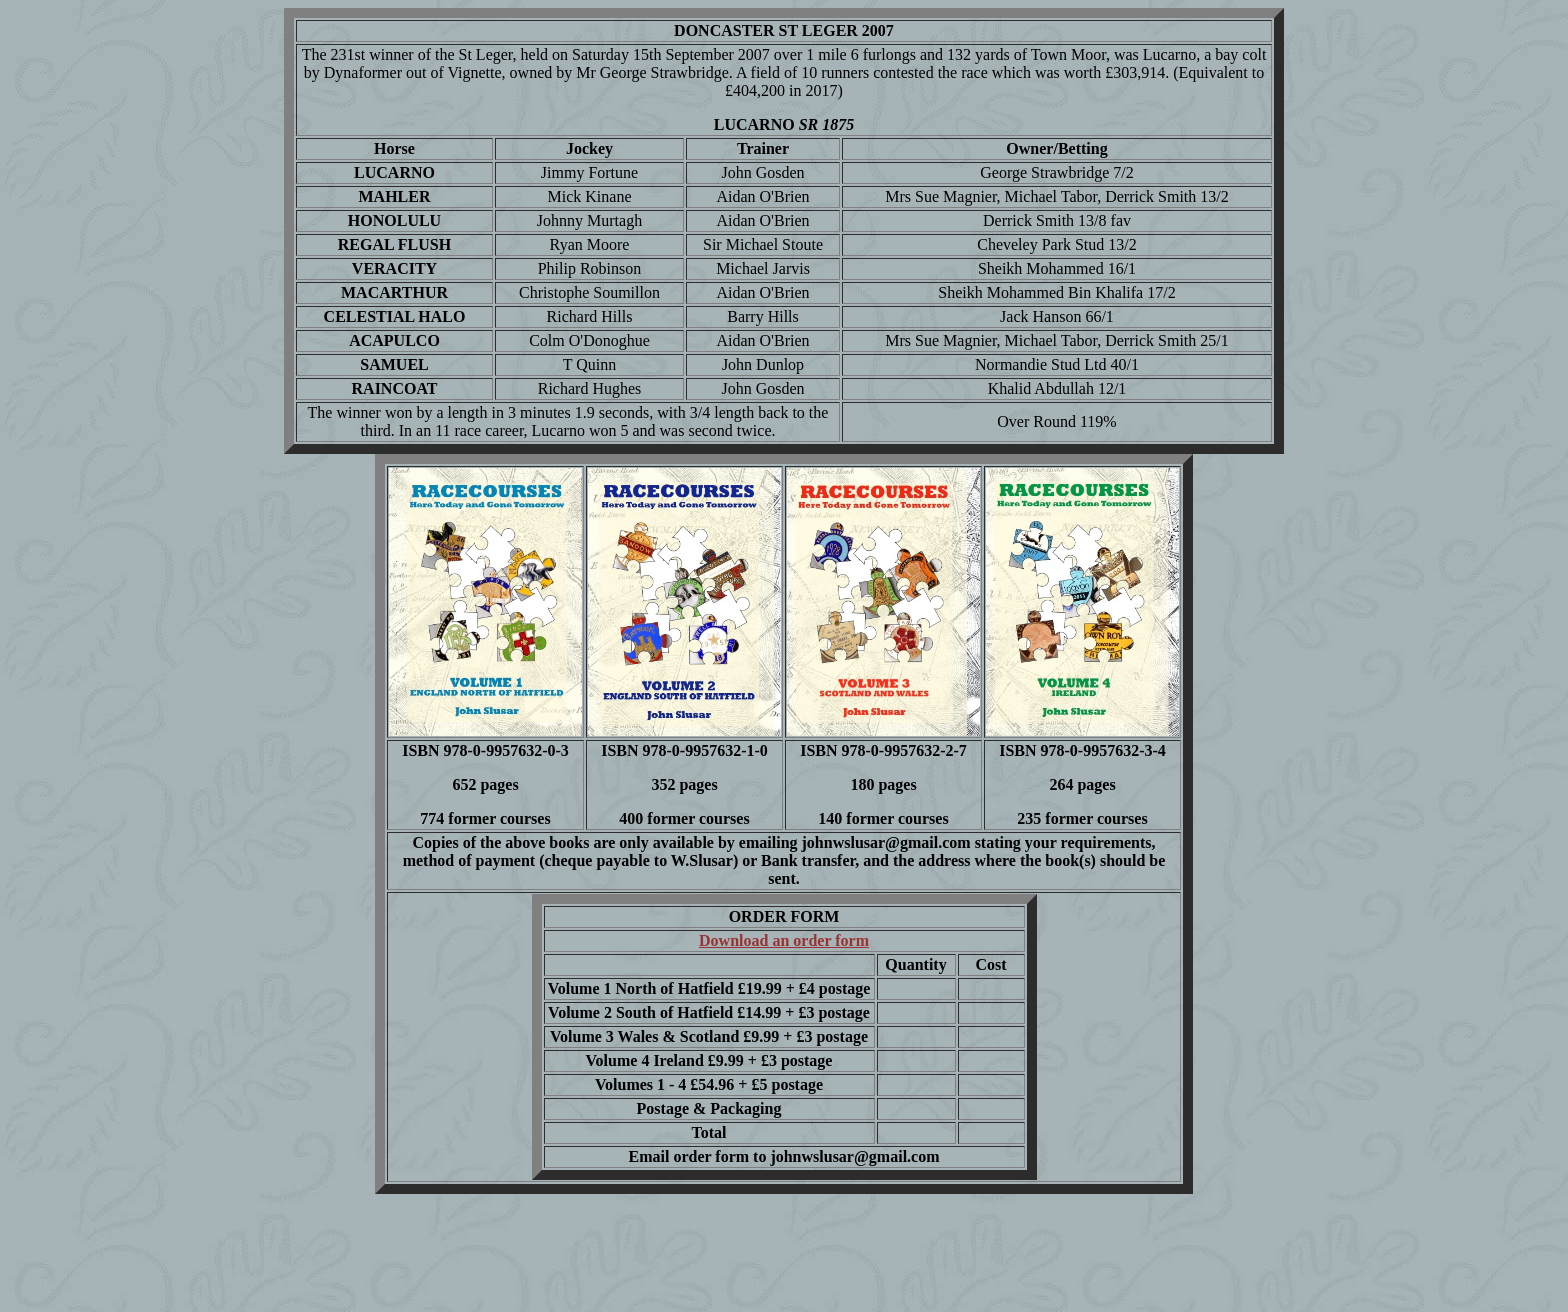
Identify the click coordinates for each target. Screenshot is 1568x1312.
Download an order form (784, 940)
